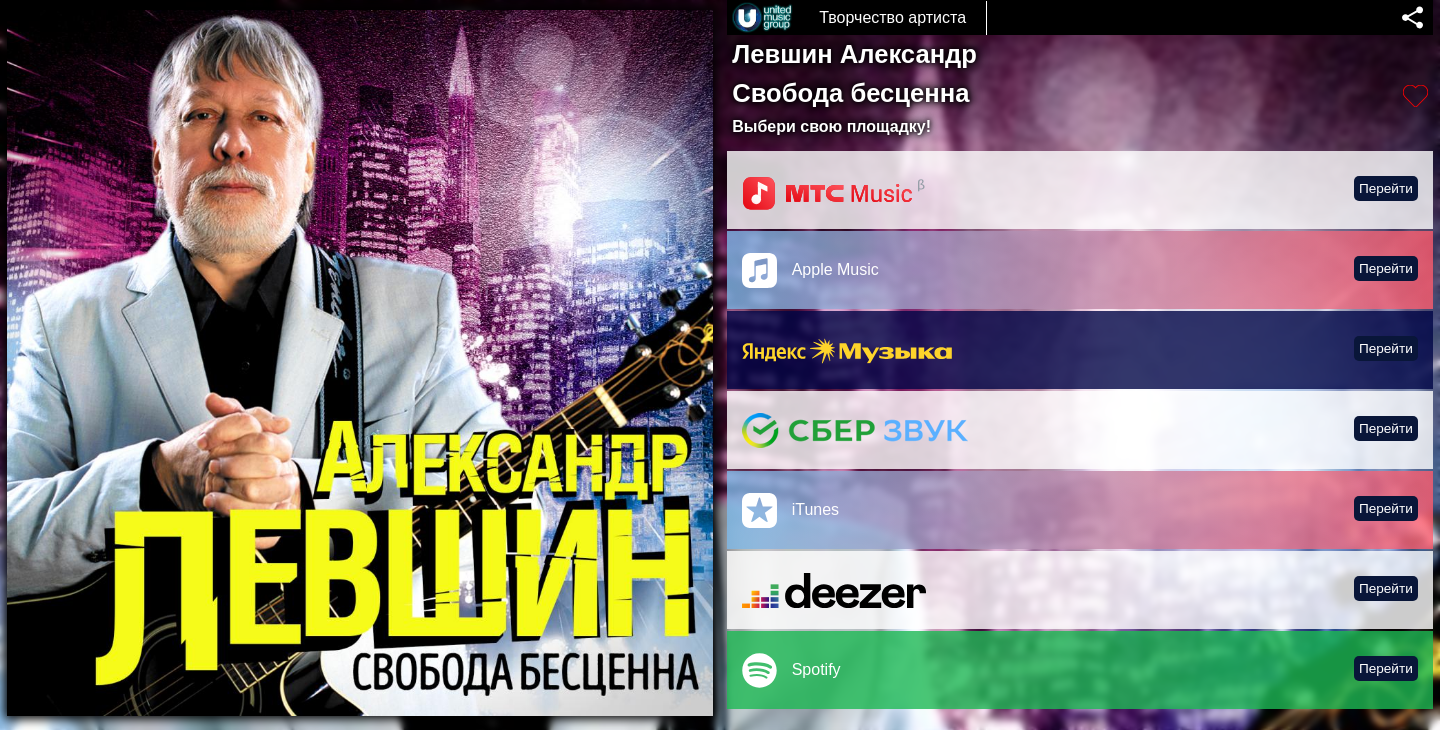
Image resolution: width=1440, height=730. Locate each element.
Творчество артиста (892, 17)
